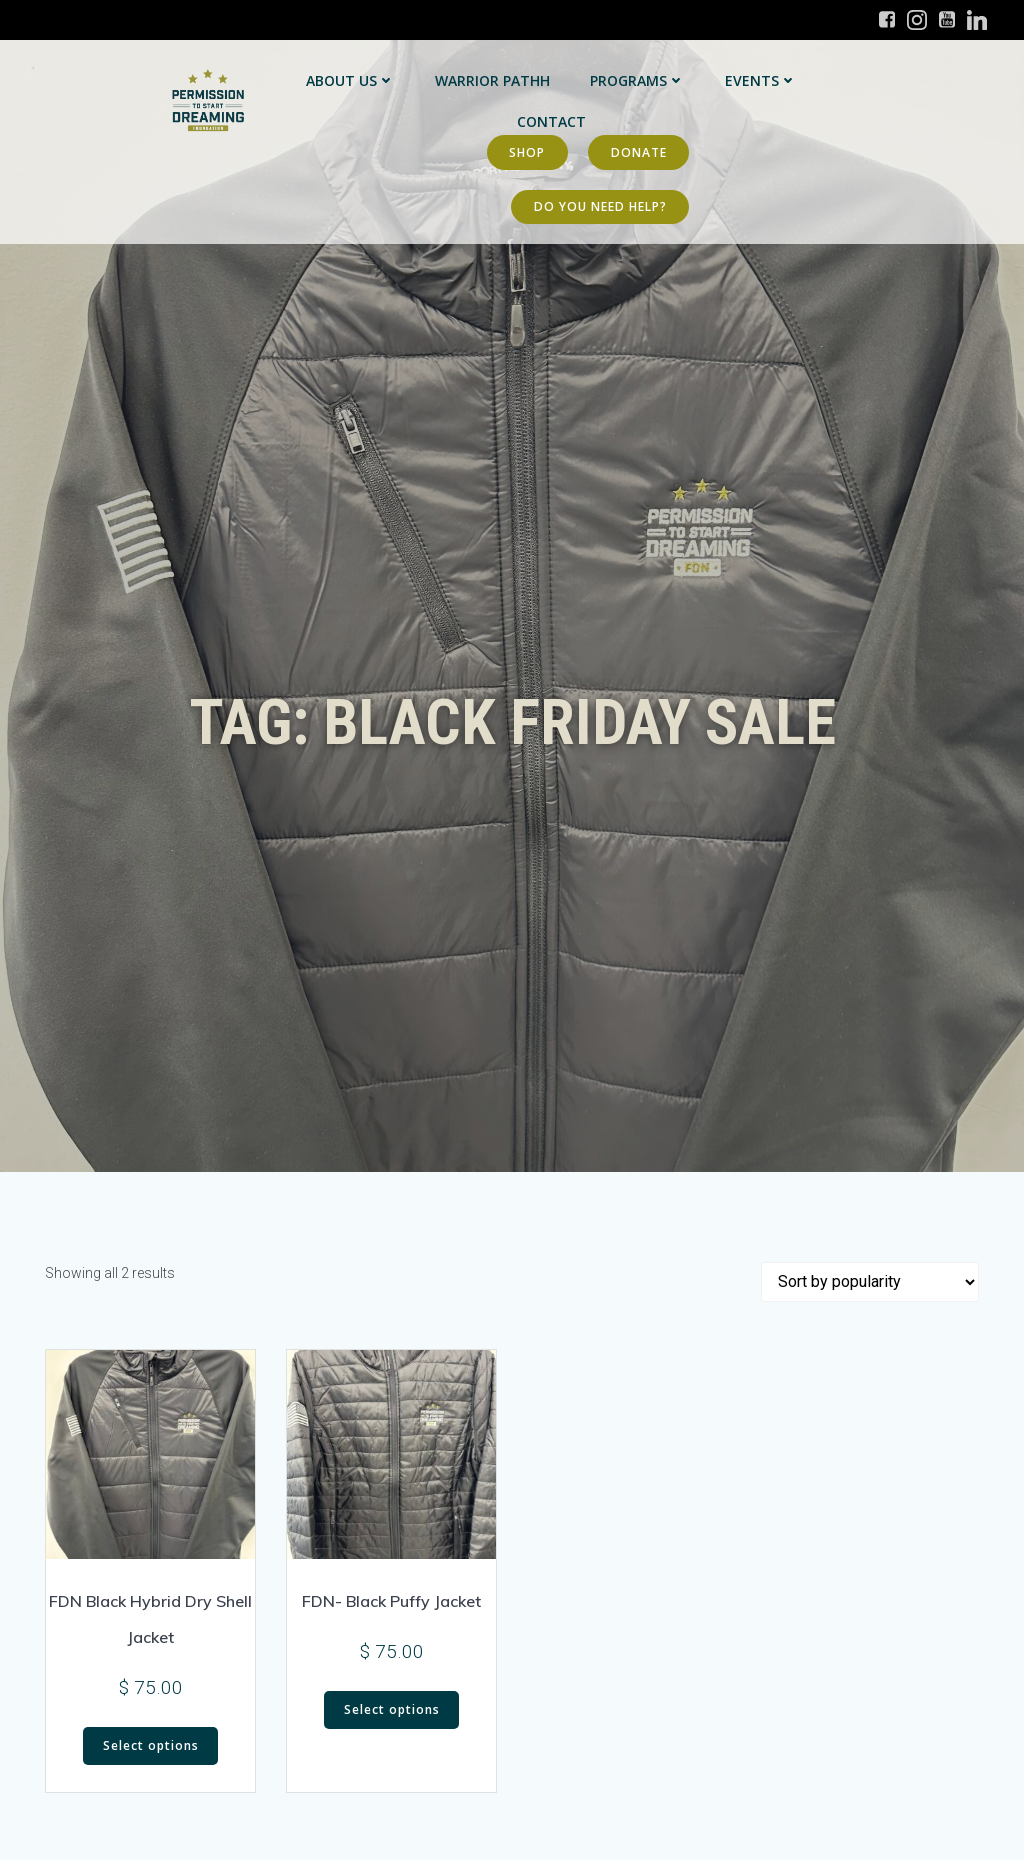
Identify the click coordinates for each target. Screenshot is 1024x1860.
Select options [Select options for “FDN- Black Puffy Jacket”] (392, 1709)
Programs (636, 80)
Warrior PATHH (491, 80)
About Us (349, 80)
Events (760, 80)
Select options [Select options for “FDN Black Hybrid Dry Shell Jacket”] (151, 1745)
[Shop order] (870, 1282)
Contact (550, 121)
